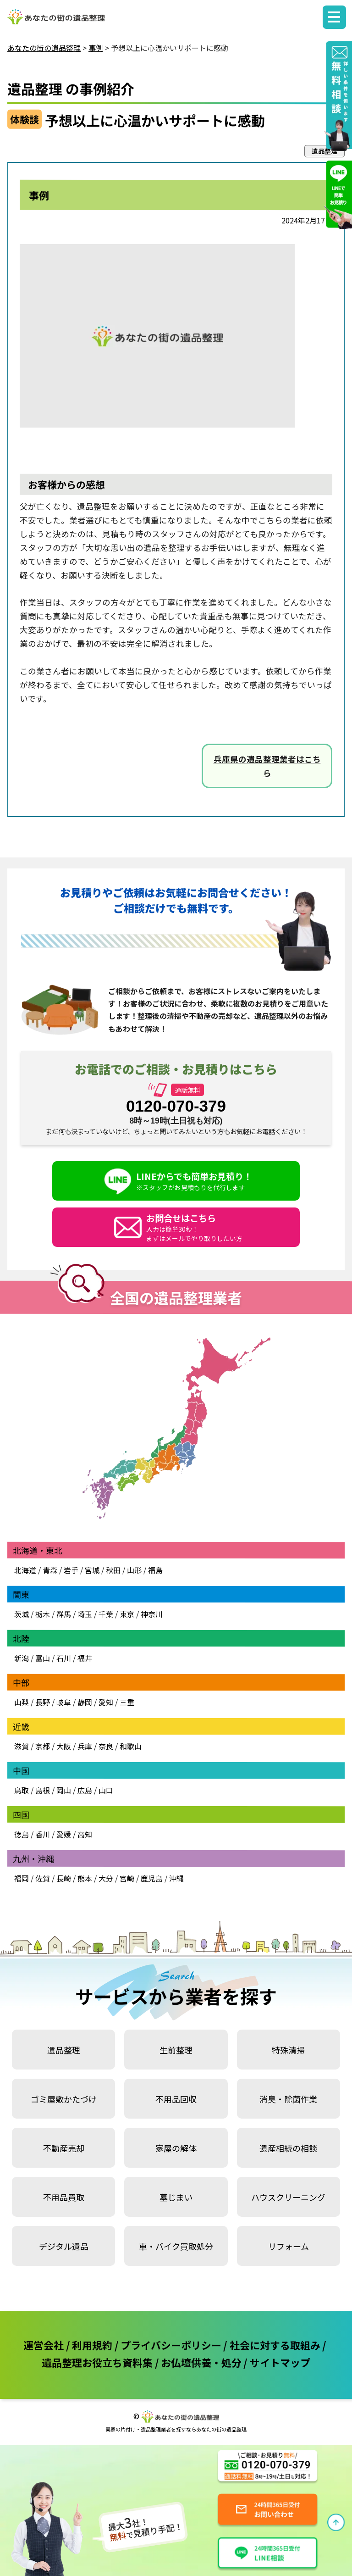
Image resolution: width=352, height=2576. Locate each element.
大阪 (63, 1746)
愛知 (106, 1702)
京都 (42, 1746)
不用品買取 (63, 2197)
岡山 (63, 1790)
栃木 (42, 1613)
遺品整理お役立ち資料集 (97, 2362)
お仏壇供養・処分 (201, 2362)
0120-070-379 (176, 1106)
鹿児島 (152, 1878)
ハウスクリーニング (288, 2197)
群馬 (63, 1613)
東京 (127, 1613)
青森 (50, 1569)
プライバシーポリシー (171, 2344)
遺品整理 (63, 2050)
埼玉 (84, 1613)
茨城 (21, 1613)
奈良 (106, 1746)
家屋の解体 (176, 2148)
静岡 (84, 1702)
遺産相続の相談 (288, 2148)
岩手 (71, 1569)
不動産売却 (63, 2148)
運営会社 (43, 2344)
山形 (134, 1569)
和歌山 (131, 1746)
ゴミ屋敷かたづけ (64, 2099)
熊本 (84, 1878)
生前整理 (176, 2050)
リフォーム (288, 2246)
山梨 (21, 1702)
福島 (155, 1569)
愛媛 (63, 1834)
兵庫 (84, 1746)
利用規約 (92, 2344)
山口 (106, 1790)
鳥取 (21, 1790)
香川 (42, 1834)
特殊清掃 (288, 2050)
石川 (63, 1658)
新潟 (21, 1658)
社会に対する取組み (275, 2344)
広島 (84, 1790)
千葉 (106, 1613)
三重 (127, 1702)
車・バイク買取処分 (176, 2246)
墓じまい (176, 2197)
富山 (42, 1658)
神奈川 (151, 1613)
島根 (42, 1790)
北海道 (25, 1569)
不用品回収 (176, 2099)
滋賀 (21, 1746)
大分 (106, 1878)
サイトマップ (280, 2362)
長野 (42, 1702)
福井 (84, 1658)
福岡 (21, 1878)
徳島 (21, 1834)
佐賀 (42, 1878)
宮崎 (127, 1878)
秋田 (113, 1569)
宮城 (92, 1569)
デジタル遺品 (63, 2246)
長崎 (63, 1878)
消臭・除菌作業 (288, 2099)
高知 (84, 1834)
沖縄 (176, 1878)
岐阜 (63, 1702)
